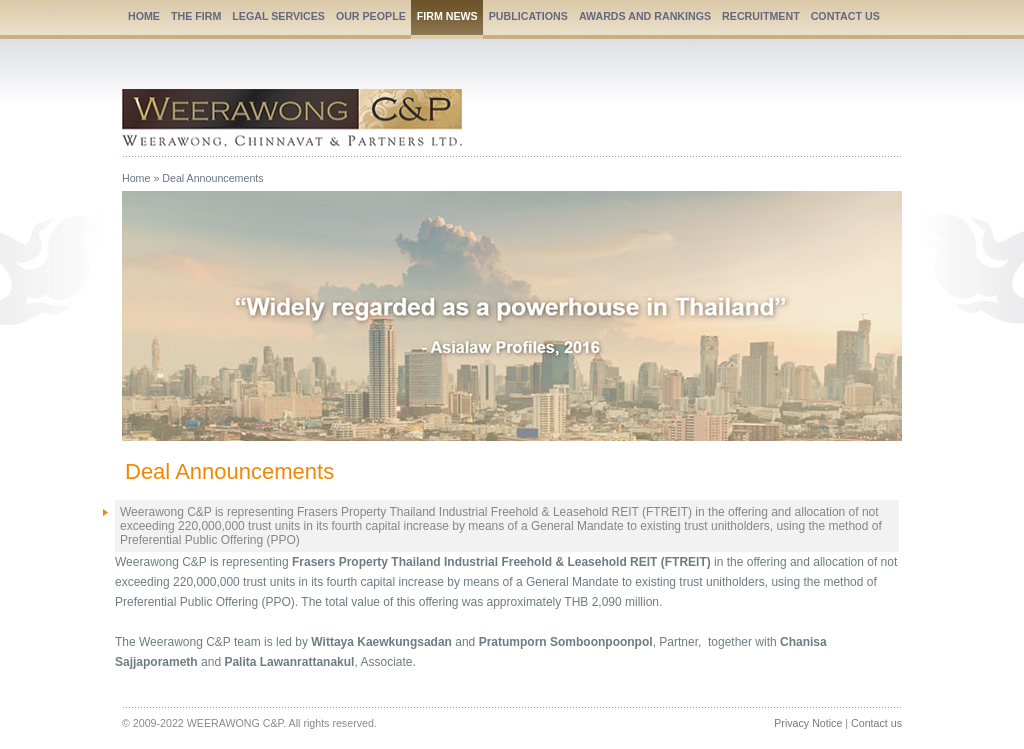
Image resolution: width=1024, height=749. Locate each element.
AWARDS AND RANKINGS (645, 16)
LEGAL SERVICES (278, 16)
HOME (144, 16)
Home (136, 178)
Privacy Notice (808, 723)
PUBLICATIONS (528, 16)
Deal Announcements (212, 178)
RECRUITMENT (761, 16)
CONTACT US (845, 16)
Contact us (876, 723)
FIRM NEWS (447, 16)
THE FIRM (196, 16)
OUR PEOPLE (371, 16)
